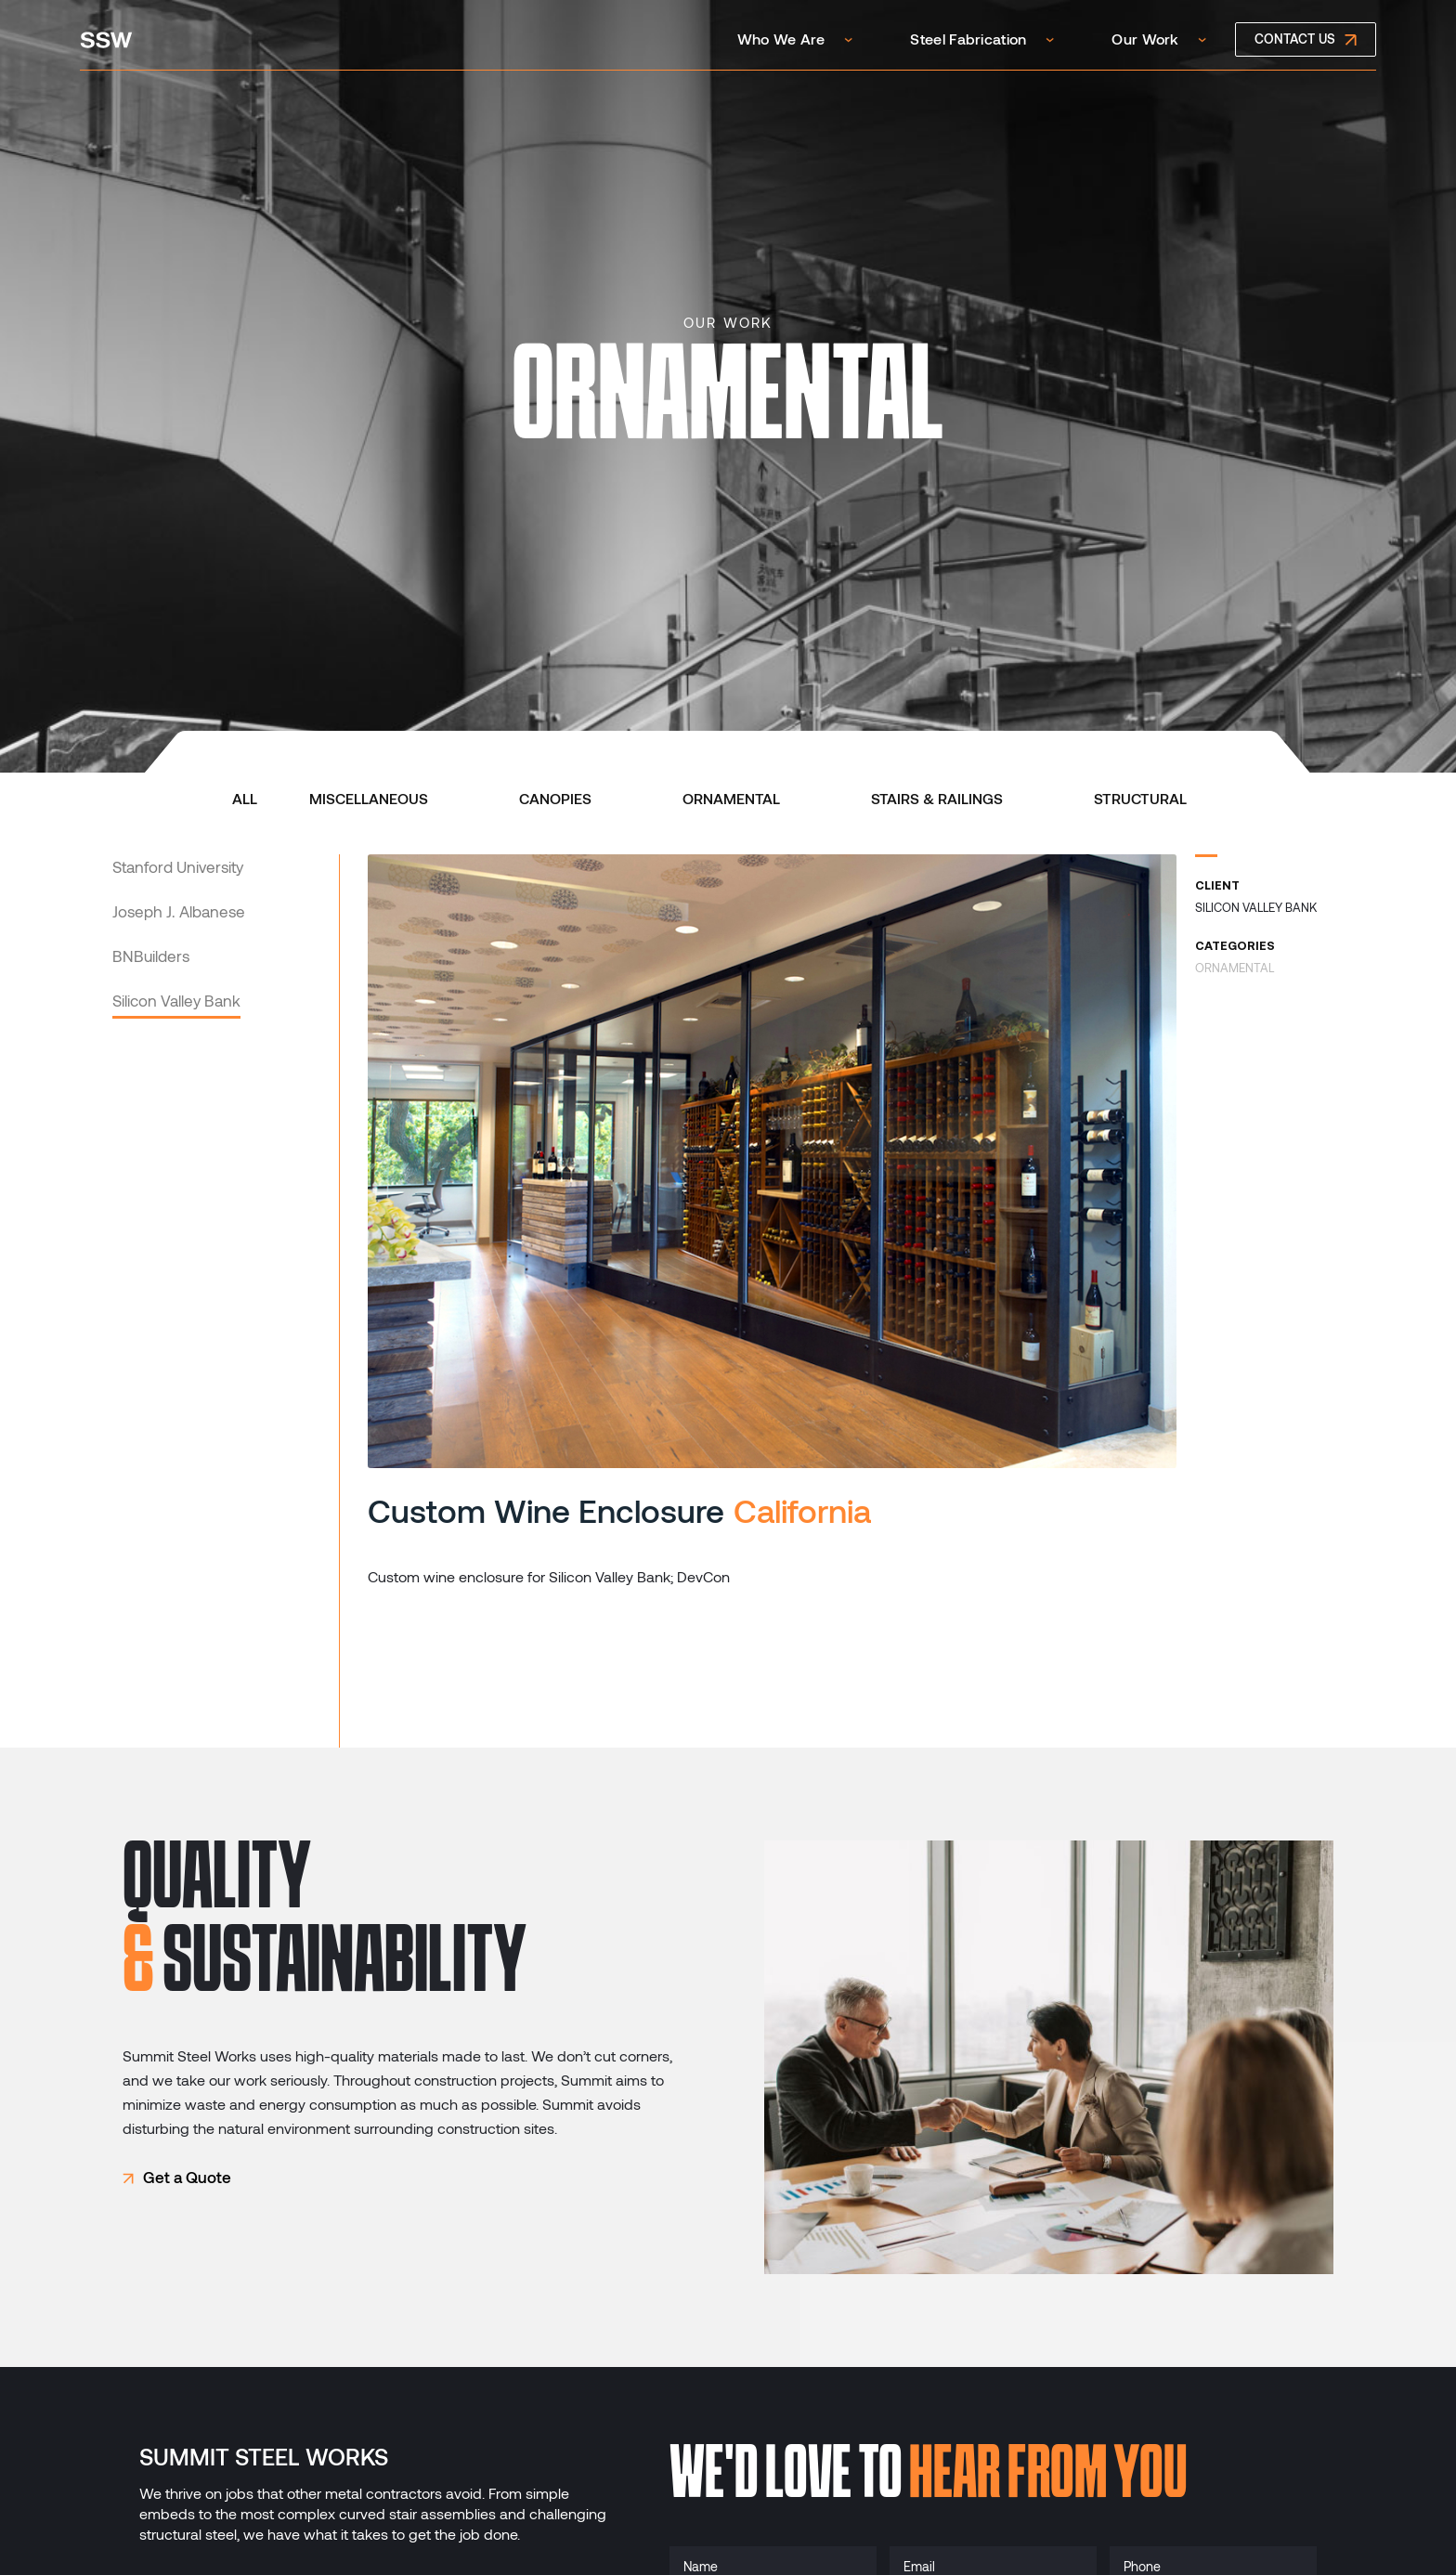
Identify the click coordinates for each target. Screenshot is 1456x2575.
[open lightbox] (772, 1161)
